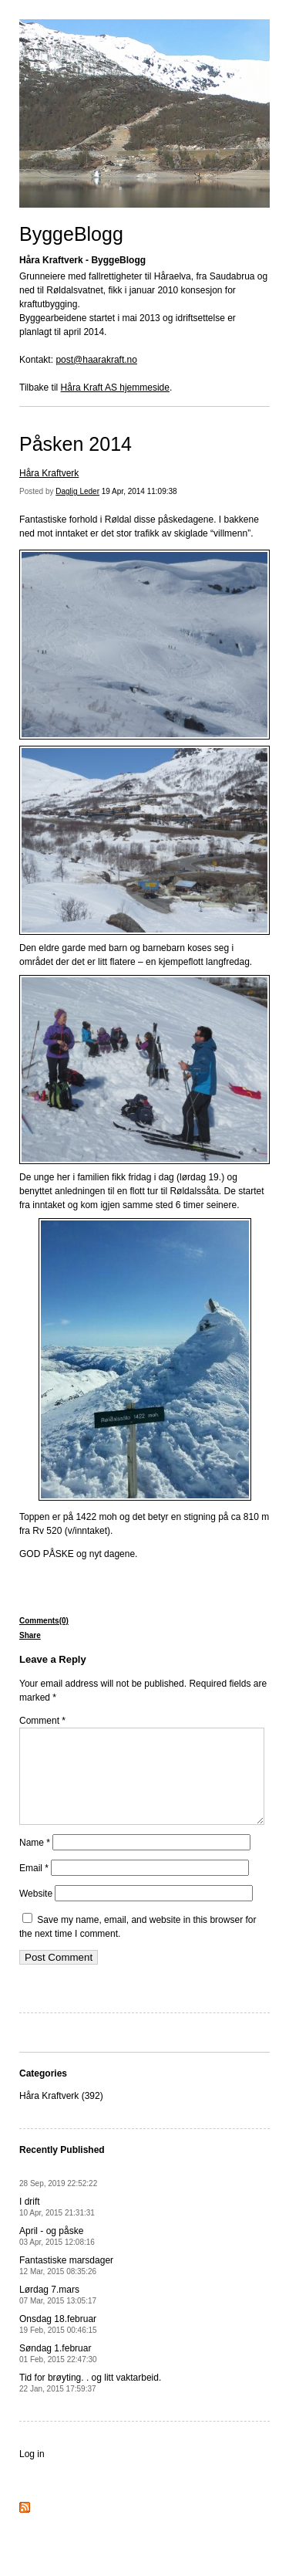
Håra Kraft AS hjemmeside (115, 387)
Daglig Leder (77, 491)
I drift (57, 2225)
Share (30, 1635)
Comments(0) (44, 1620)
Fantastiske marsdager (66, 2283)
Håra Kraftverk (49, 473)
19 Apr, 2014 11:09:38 (139, 491)
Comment (42, 1720)
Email (34, 1886)
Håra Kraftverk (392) (61, 2114)
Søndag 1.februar (58, 2371)
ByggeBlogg (71, 234)
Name (34, 1861)
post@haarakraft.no (96, 359)
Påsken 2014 (75, 444)
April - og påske (57, 2254)
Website (35, 1912)
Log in (32, 2472)
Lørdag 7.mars (57, 2313)
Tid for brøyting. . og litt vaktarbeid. (90, 2401)
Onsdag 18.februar (58, 2342)
